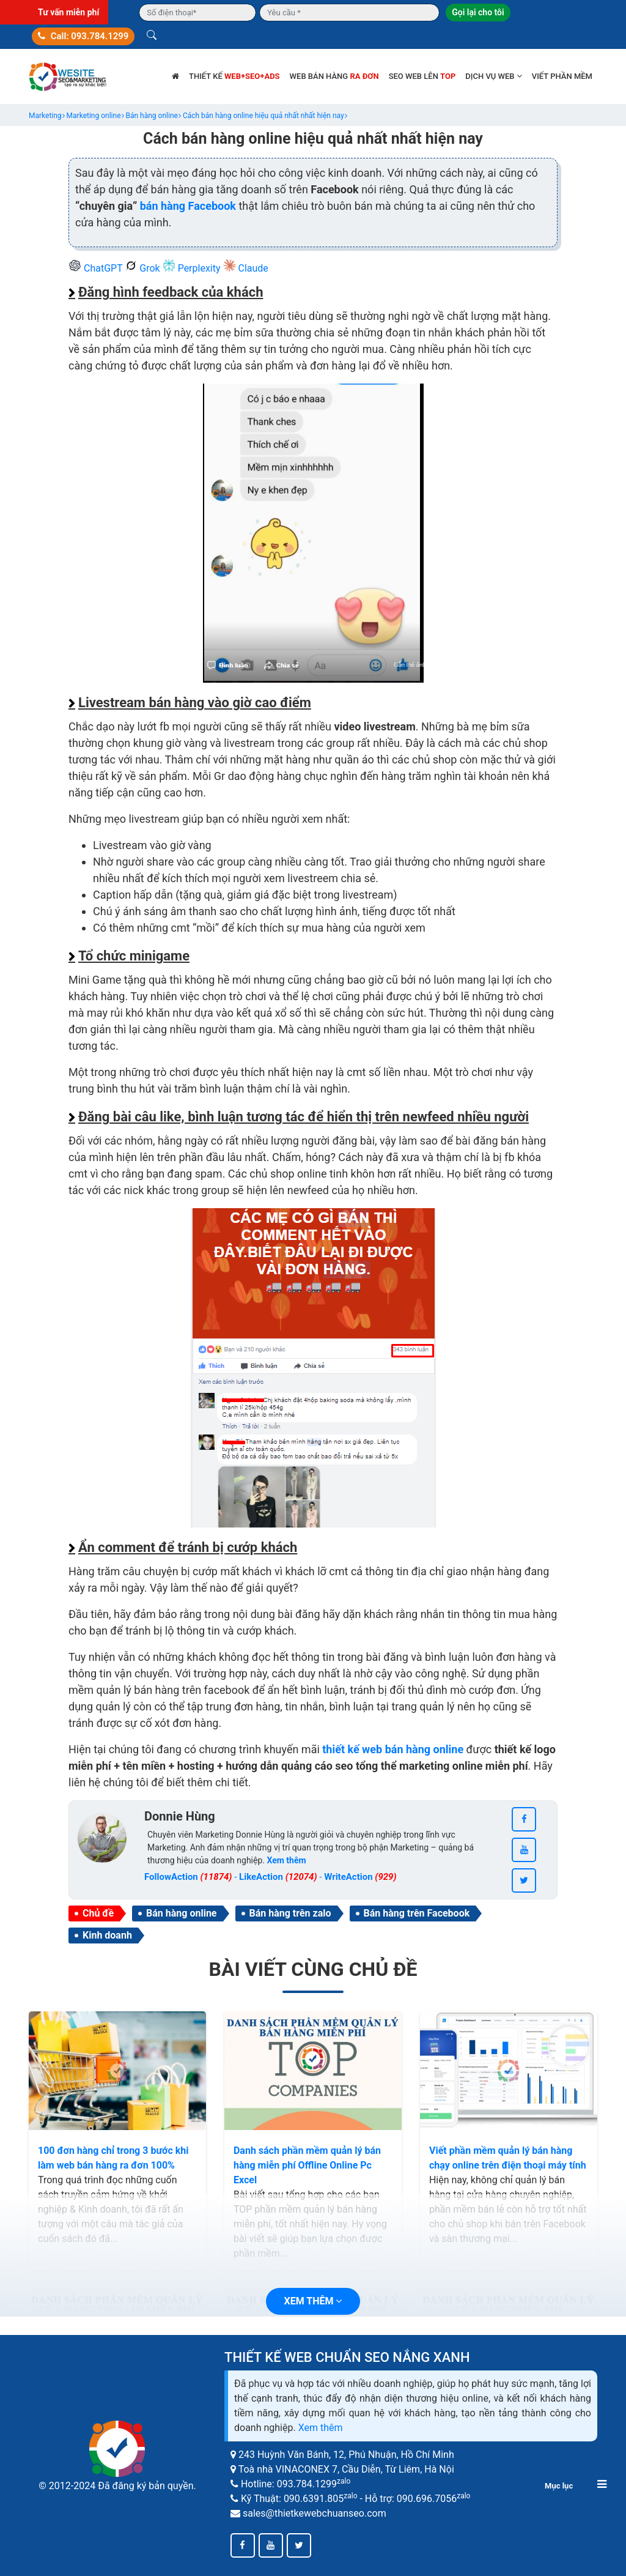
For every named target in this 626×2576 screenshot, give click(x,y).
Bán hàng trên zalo (290, 1913)
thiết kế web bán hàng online (392, 1749)
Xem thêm (320, 2427)
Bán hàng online (181, 1913)
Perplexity (193, 268)
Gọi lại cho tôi (478, 12)
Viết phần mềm (562, 76)
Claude (245, 268)
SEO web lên (422, 76)
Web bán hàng (334, 76)
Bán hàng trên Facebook (417, 1913)
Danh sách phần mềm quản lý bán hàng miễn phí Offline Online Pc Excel (307, 2165)
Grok (143, 268)
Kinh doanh (107, 1935)
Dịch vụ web (493, 76)
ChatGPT (96, 268)
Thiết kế (234, 76)
